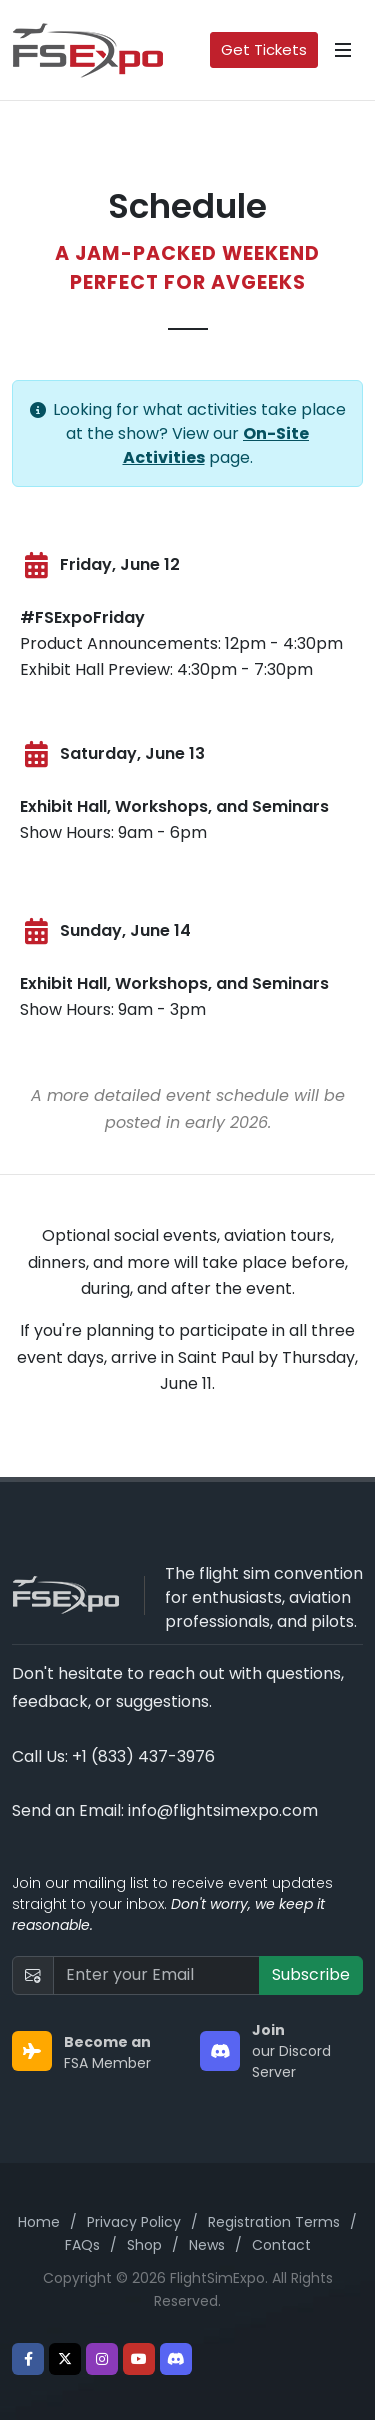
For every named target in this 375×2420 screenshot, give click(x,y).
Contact (281, 2245)
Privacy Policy (134, 2222)
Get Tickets (264, 49)
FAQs (82, 2245)
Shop (144, 2245)
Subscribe (311, 1974)
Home (39, 2222)
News (207, 2245)
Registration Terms (274, 2222)
